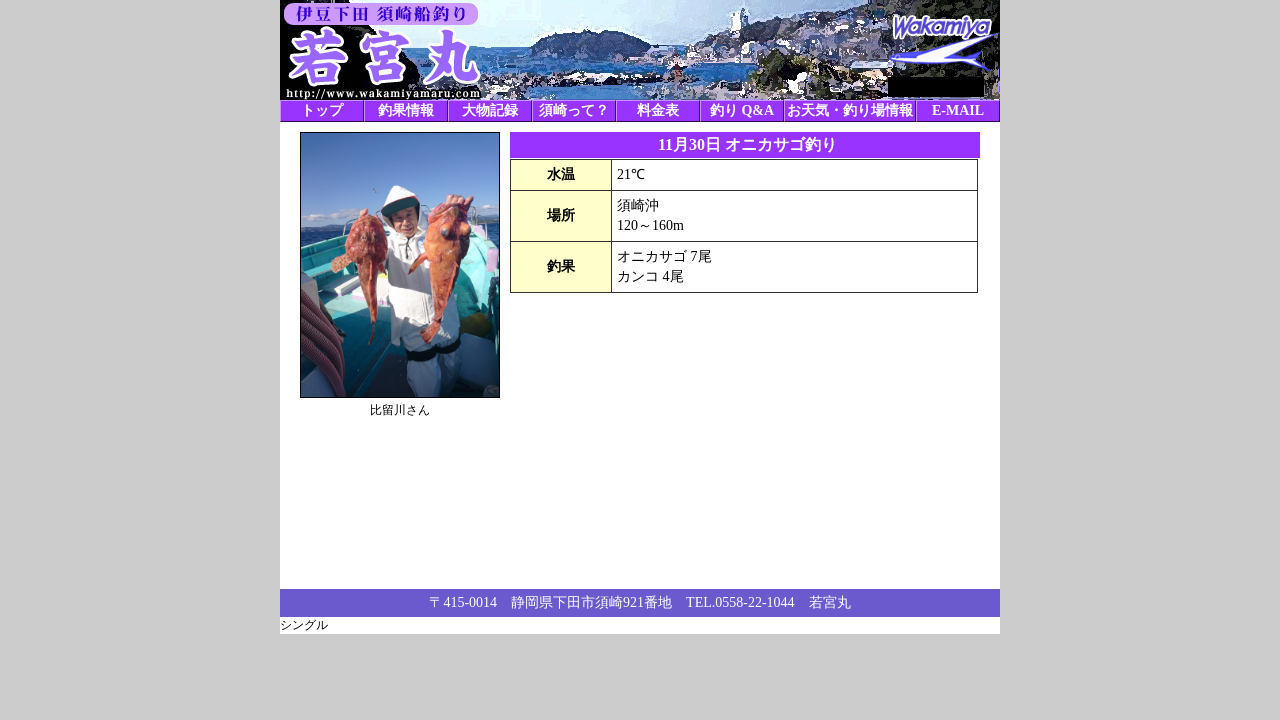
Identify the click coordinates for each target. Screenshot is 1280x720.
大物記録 (490, 110)
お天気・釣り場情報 (850, 110)
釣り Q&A (742, 110)
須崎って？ (574, 110)
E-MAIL (958, 110)
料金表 (658, 110)
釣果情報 (406, 110)
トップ (322, 110)
